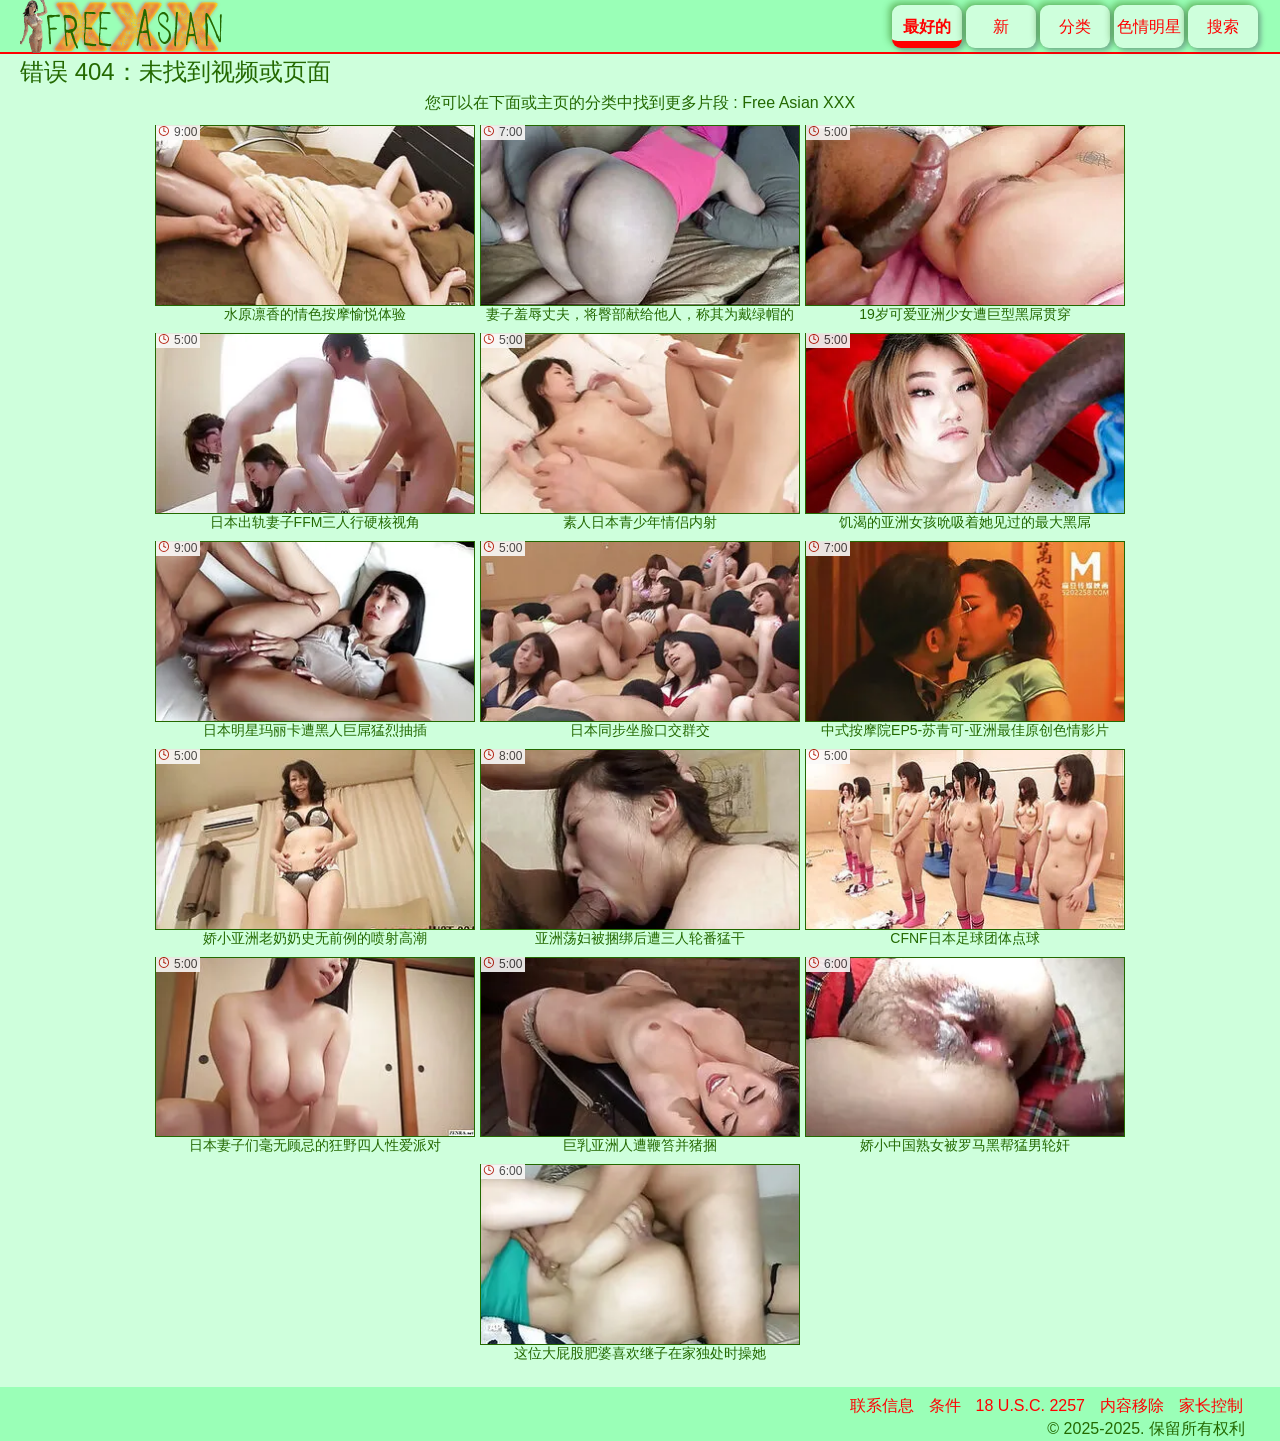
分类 (1075, 26)
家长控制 (1211, 1405)
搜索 (1223, 26)
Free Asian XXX (798, 102)
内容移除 (1132, 1405)
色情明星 (1149, 26)
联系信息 (882, 1405)
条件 (945, 1405)
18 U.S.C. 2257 (1030, 1405)
